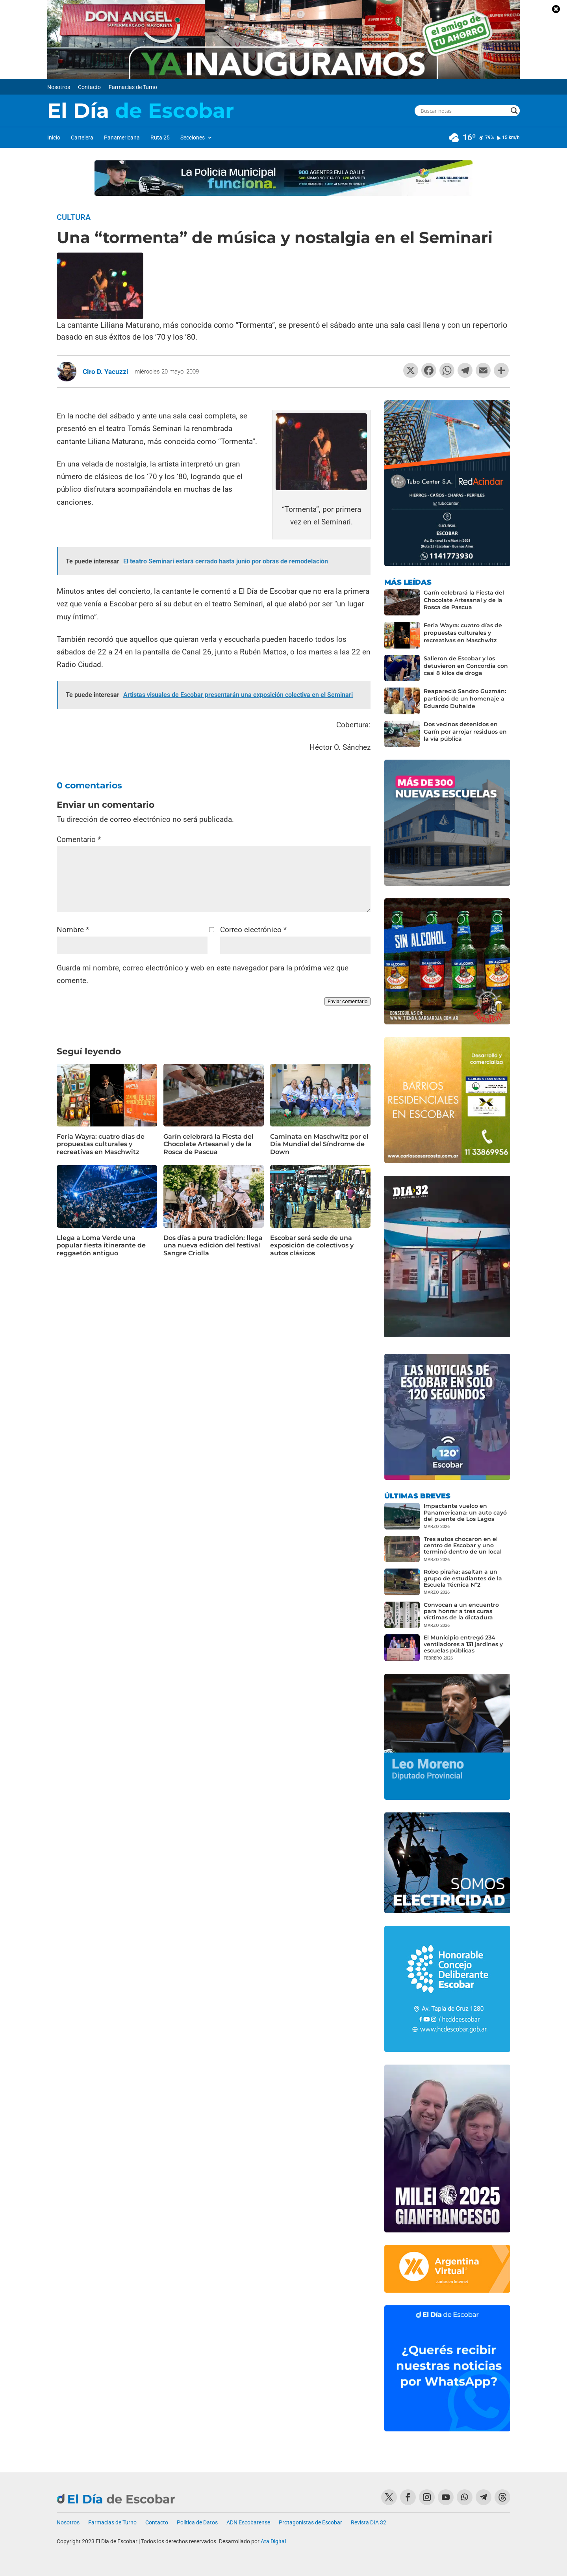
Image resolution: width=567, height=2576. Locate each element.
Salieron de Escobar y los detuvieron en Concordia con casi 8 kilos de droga (466, 666)
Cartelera (82, 138)
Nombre (73, 929)
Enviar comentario (347, 1001)
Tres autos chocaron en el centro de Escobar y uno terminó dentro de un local (463, 1545)
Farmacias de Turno (133, 87)
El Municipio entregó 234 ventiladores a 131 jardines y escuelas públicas (463, 1643)
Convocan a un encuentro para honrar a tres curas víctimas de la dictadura (461, 1611)
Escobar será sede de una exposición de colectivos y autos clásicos (312, 1245)
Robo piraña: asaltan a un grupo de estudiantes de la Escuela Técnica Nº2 (463, 1578)
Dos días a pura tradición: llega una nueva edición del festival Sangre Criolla (213, 1245)
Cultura (74, 217)
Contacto (89, 87)
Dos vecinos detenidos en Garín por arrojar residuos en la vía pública (465, 731)
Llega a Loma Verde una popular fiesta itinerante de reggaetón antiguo (101, 1245)
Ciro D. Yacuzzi (105, 371)
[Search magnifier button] (514, 110)
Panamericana (122, 138)
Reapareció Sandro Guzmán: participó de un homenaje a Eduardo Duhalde (465, 698)
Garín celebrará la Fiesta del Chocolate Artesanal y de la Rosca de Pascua (208, 1144)
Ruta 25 (160, 138)
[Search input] (464, 110)
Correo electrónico (253, 929)
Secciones (192, 138)
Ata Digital (273, 2541)
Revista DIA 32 (368, 2523)
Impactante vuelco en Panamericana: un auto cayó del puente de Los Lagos (465, 1512)
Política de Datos (197, 2523)
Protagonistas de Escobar (310, 2523)
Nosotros (58, 87)
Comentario (79, 839)
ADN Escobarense (248, 2523)
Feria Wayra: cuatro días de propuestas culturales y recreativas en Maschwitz (101, 1144)
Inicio (53, 138)
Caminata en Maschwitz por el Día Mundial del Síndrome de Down (319, 1144)
